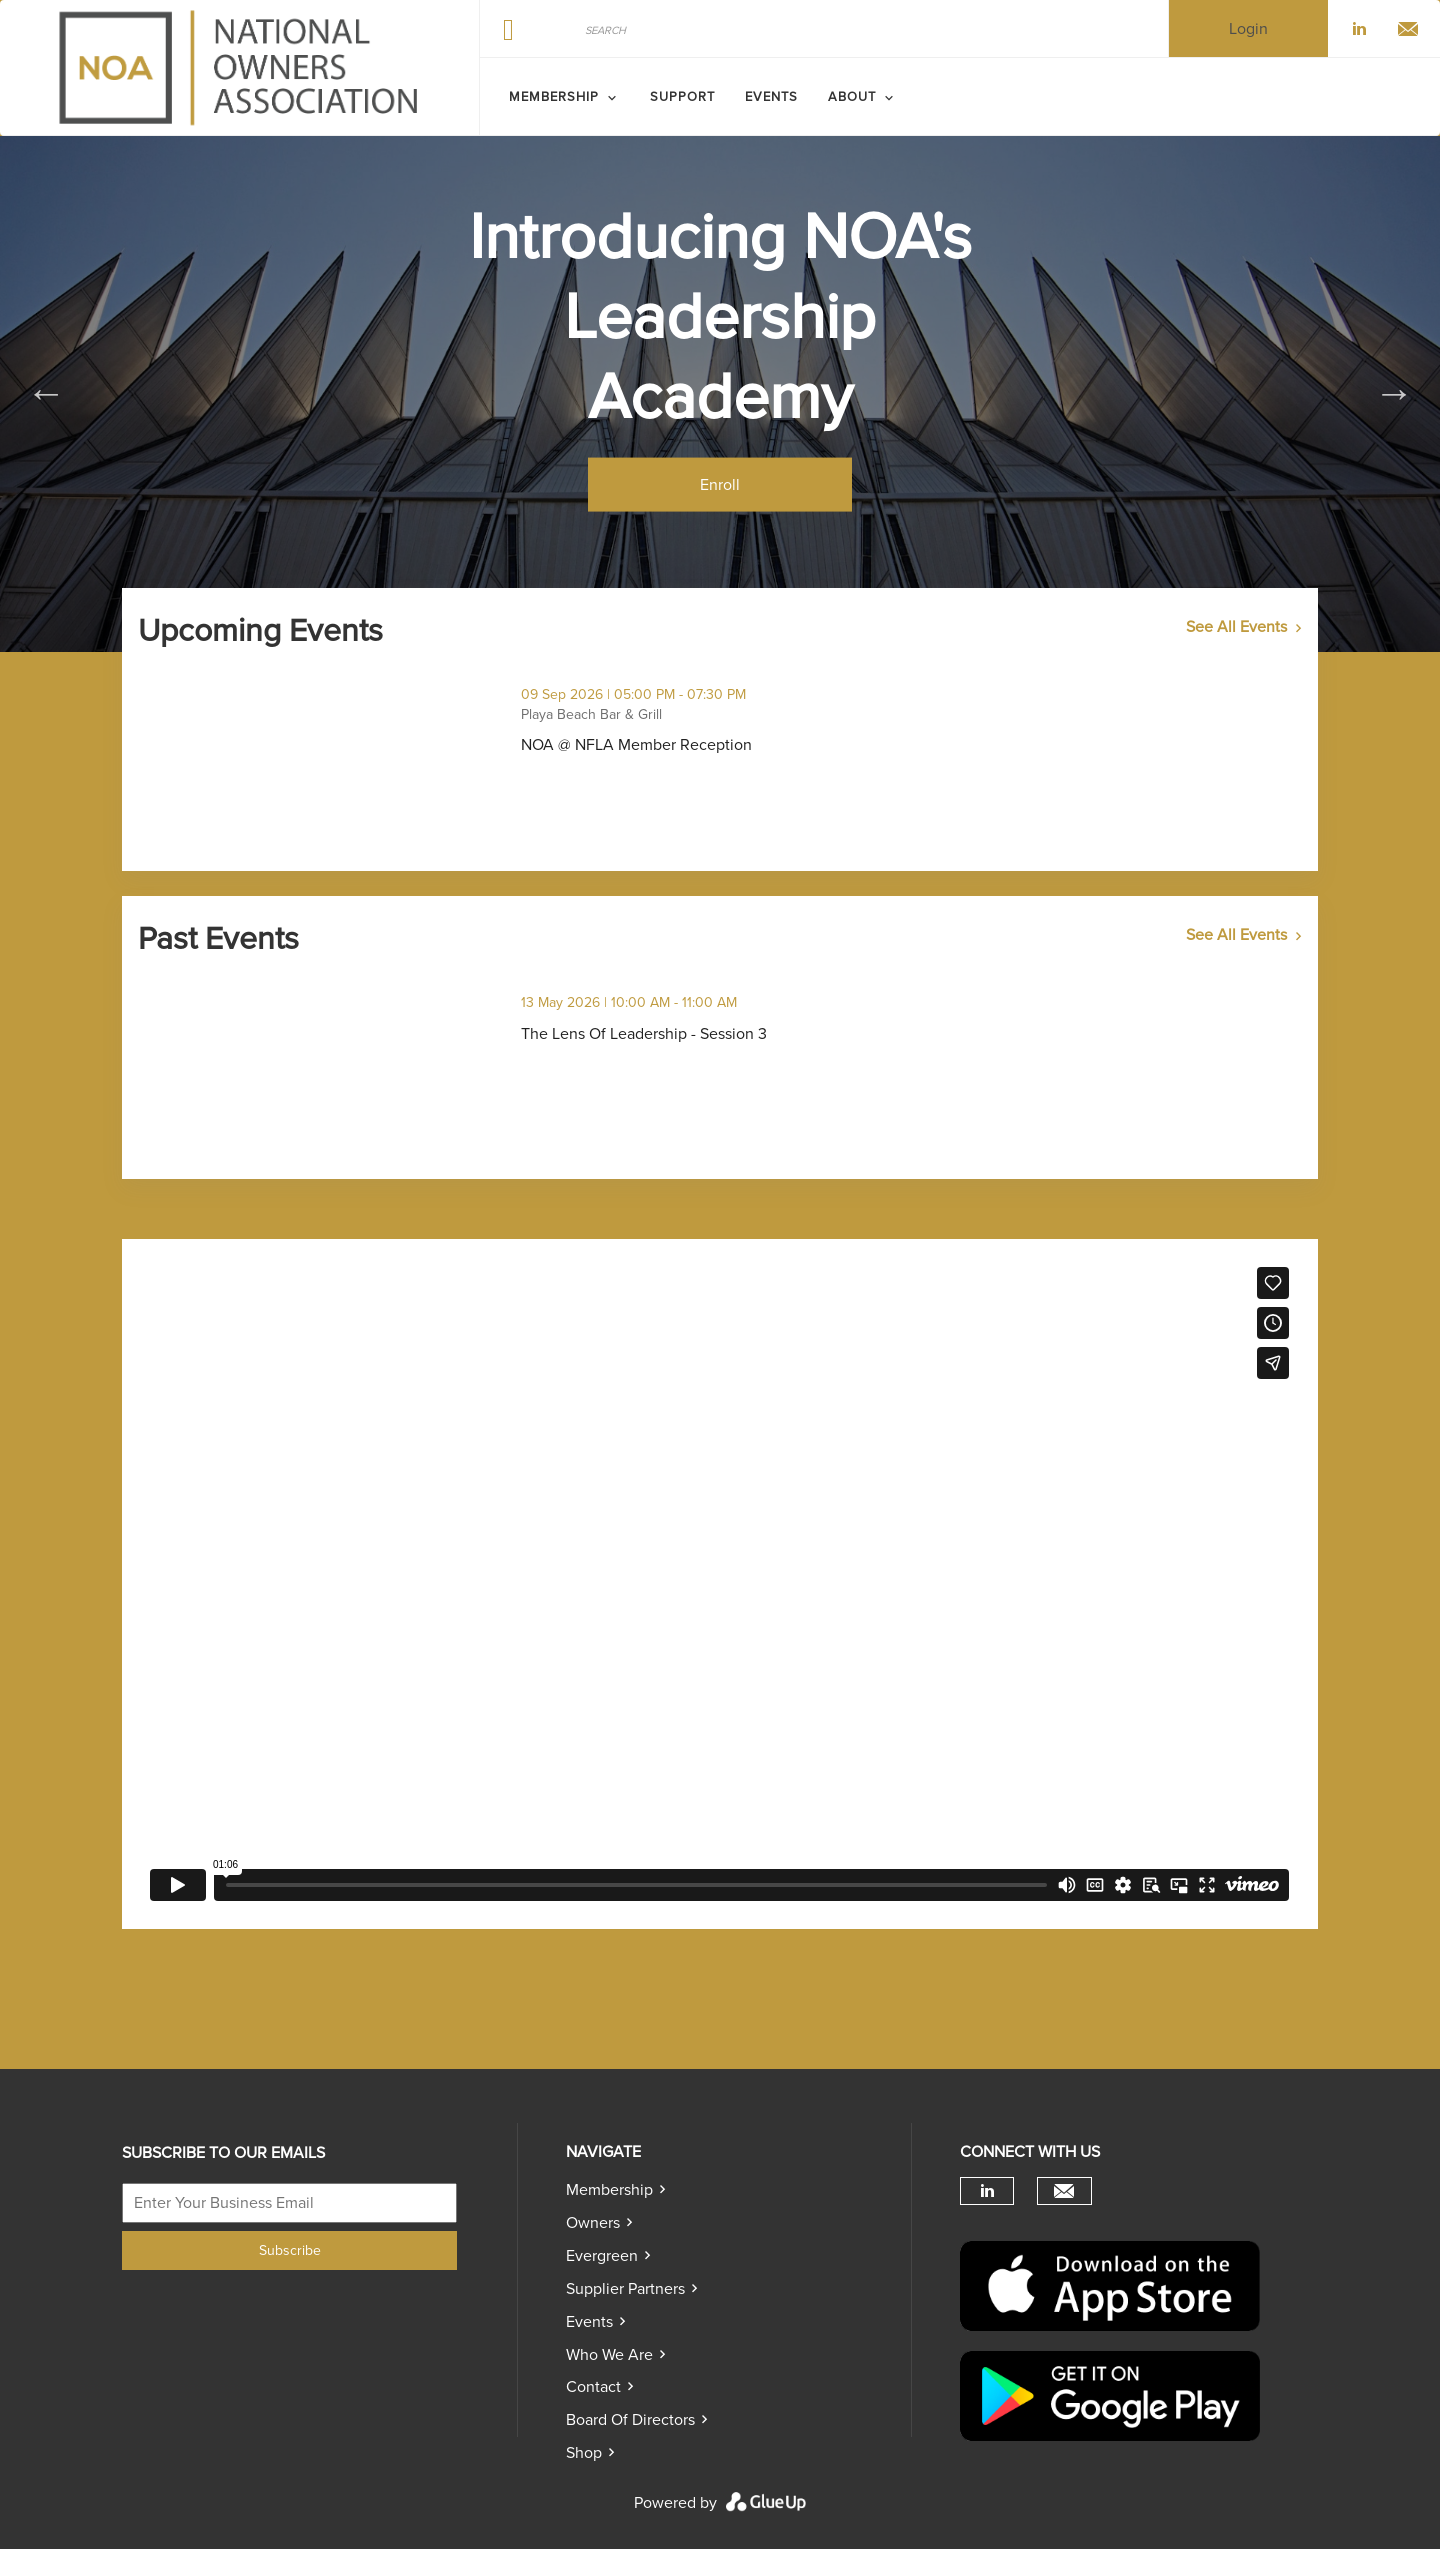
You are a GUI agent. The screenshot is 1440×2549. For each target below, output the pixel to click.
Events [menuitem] (771, 97)
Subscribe (290, 2250)
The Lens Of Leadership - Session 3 (732, 1034)
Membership (609, 2190)
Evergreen (602, 2256)
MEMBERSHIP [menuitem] (554, 97)
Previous (46, 393)
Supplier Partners (625, 2289)
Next (1394, 393)
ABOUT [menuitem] (852, 97)
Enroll (720, 484)
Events (589, 2322)
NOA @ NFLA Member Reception (724, 745)
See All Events (1236, 627)
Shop (584, 2453)
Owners (593, 2223)
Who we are (609, 2355)
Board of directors (630, 2420)
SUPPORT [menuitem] (682, 97)
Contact (593, 2387)
